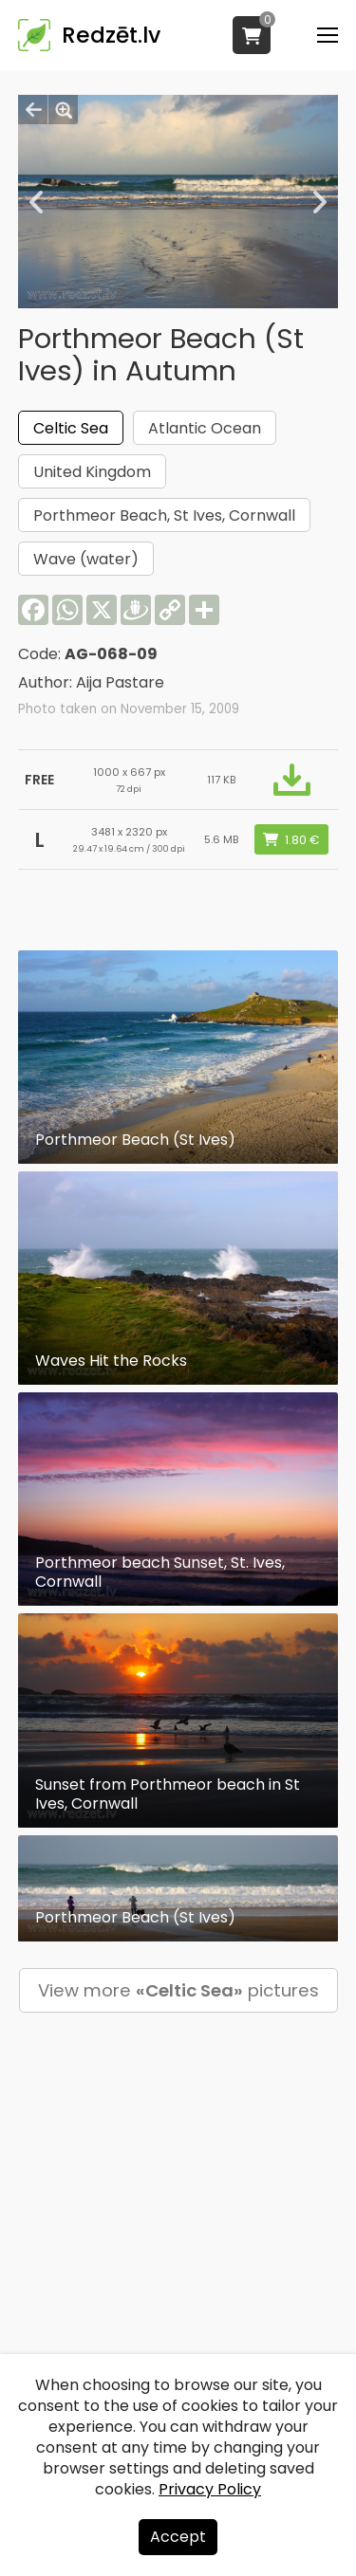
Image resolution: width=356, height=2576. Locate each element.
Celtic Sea (70, 428)
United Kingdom (92, 472)
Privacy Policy (210, 2489)
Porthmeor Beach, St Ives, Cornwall (164, 515)
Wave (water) (86, 559)
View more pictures (178, 1990)
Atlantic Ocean (204, 428)
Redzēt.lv (111, 35)
